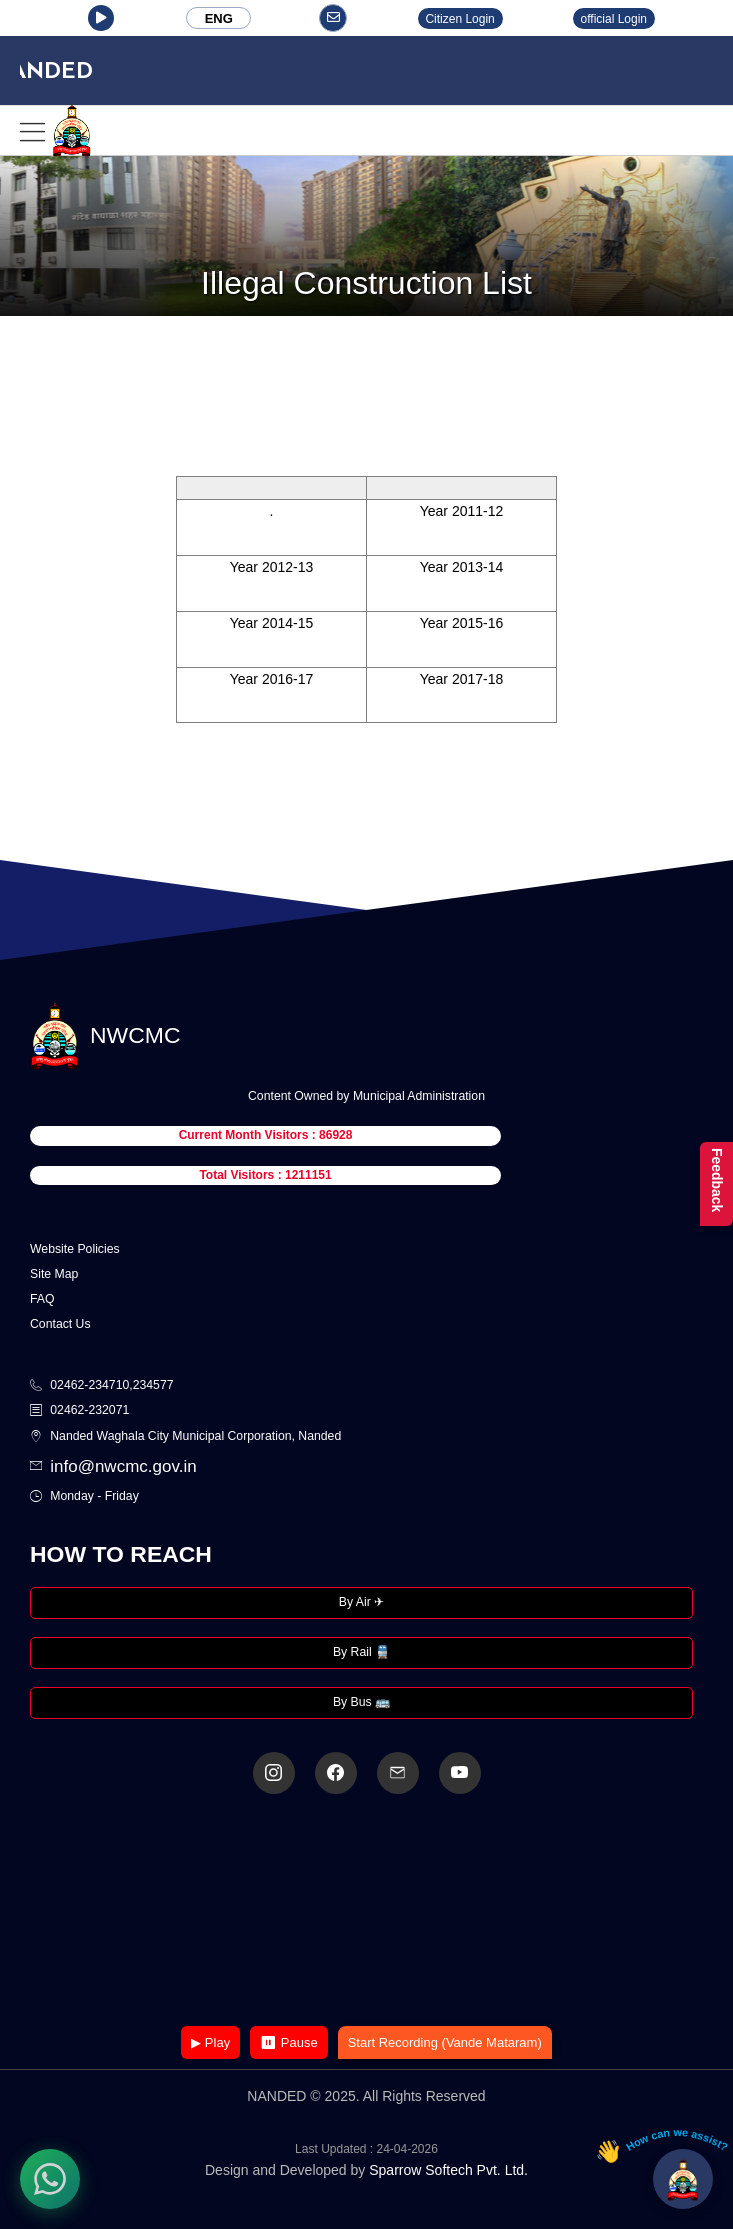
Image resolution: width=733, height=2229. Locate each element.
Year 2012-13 (272, 567)
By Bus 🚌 (361, 1702)
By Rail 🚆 (361, 1652)
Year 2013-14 (462, 567)
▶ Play (210, 2042)
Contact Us (60, 1324)
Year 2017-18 (462, 679)
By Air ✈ (361, 1602)
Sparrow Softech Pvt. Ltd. (448, 2170)
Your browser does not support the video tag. (367, 1911)
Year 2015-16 (462, 623)
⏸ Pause (288, 2042)
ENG (219, 18)
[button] (101, 18)
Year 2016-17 (272, 679)
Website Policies (75, 1249)
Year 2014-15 (272, 623)
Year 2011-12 (462, 511)
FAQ (42, 1299)
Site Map (54, 1274)
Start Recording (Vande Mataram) (445, 2042)
